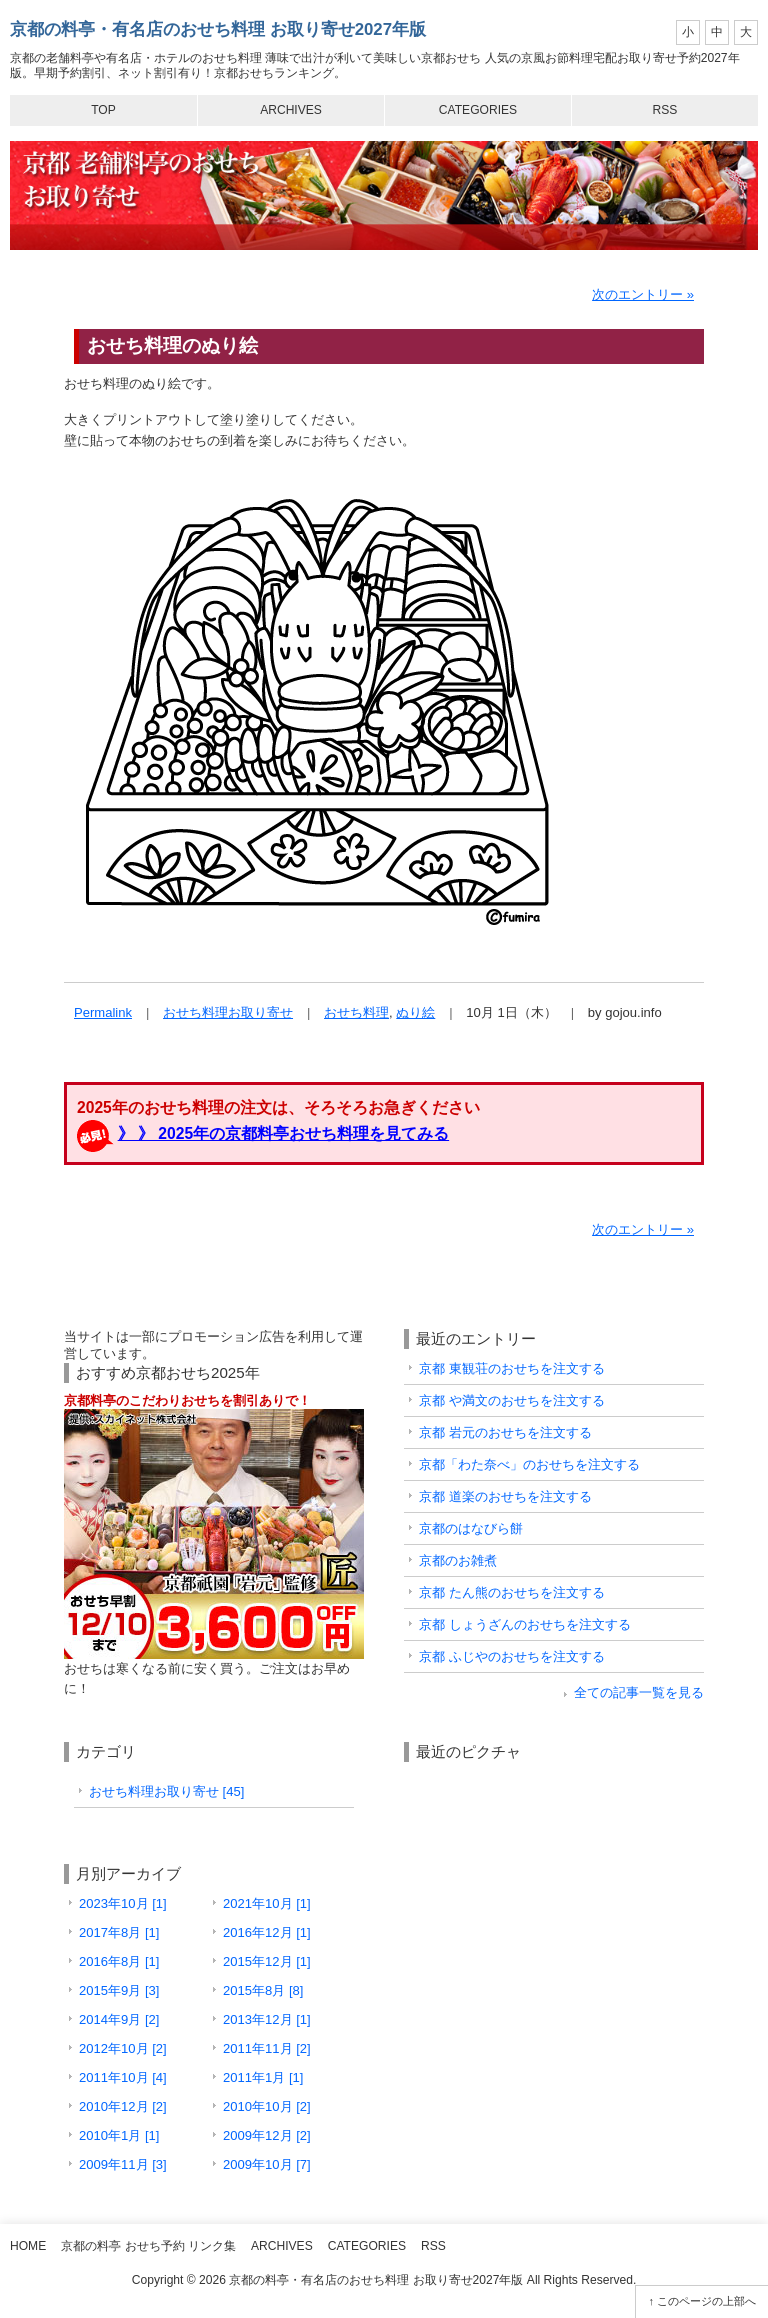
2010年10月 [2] (267, 2106)
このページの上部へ (706, 2301)
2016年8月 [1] (119, 1961)
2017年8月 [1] (119, 1932)
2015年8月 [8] (263, 1990)
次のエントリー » (643, 294)
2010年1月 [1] (119, 2135)
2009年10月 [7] (267, 2164)
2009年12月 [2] (267, 2135)
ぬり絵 (415, 1012)
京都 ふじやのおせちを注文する (512, 1656)
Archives (291, 110)
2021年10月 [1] (267, 1903)
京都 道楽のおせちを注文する (505, 1496)
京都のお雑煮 (458, 1560)
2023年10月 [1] (123, 1903)
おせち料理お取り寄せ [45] (166, 1791)
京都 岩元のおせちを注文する (505, 1432)
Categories (478, 110)
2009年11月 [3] (123, 2164)
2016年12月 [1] (267, 1932)
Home (28, 2246)
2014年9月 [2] (119, 2019)
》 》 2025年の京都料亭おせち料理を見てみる (284, 1133)
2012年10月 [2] (123, 2048)
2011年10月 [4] (123, 2077)
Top (103, 110)
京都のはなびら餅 (471, 1528)
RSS (665, 110)
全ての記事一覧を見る (639, 1692)
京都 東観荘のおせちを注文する (512, 1368)
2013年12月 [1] (267, 2019)
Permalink (103, 1012)
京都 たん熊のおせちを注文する (512, 1592)
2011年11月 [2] (267, 2048)
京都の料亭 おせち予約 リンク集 (148, 2246)
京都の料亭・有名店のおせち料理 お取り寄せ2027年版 (218, 29)
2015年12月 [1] (267, 1961)
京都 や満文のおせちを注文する (512, 1400)
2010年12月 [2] (123, 2106)
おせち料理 (356, 1012)
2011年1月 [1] (263, 2077)
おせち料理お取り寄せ (228, 1012)
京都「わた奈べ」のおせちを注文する (529, 1464)
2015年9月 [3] (119, 1990)
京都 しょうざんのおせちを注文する (525, 1624)
